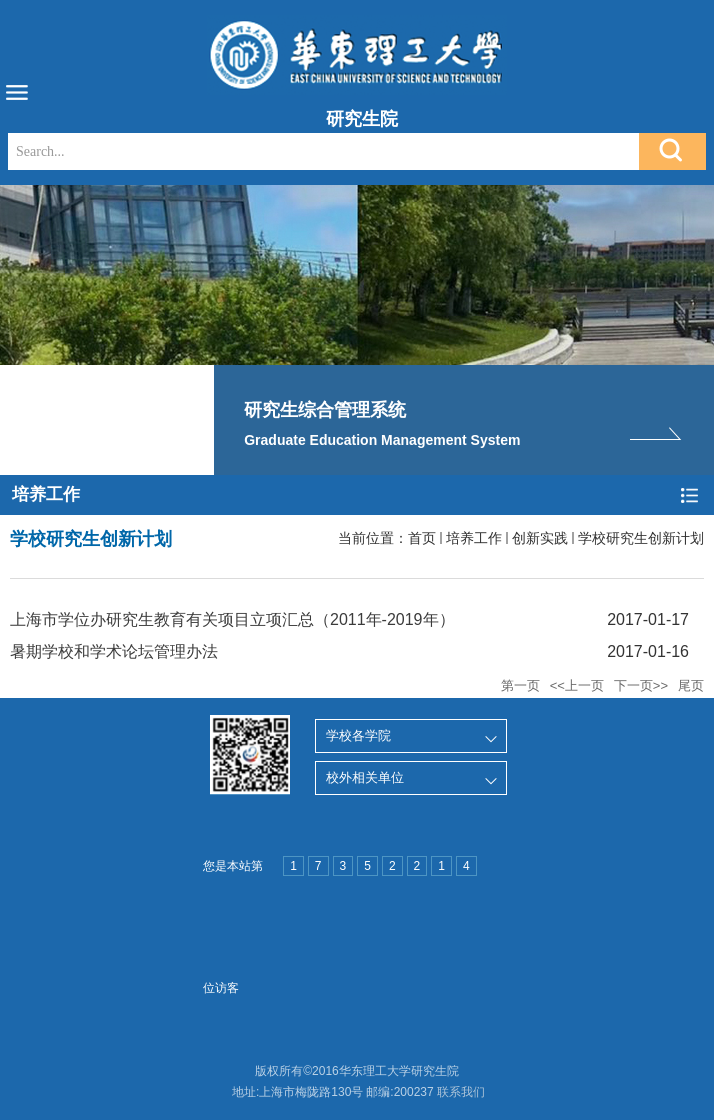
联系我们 (461, 1092)
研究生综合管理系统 (325, 410)
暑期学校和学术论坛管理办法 (114, 651)
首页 (422, 538)
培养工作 (474, 538)
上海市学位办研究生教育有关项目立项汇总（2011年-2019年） (232, 619)
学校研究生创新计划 (641, 538)
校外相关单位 (365, 777)
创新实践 (540, 538)
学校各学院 (358, 735)
